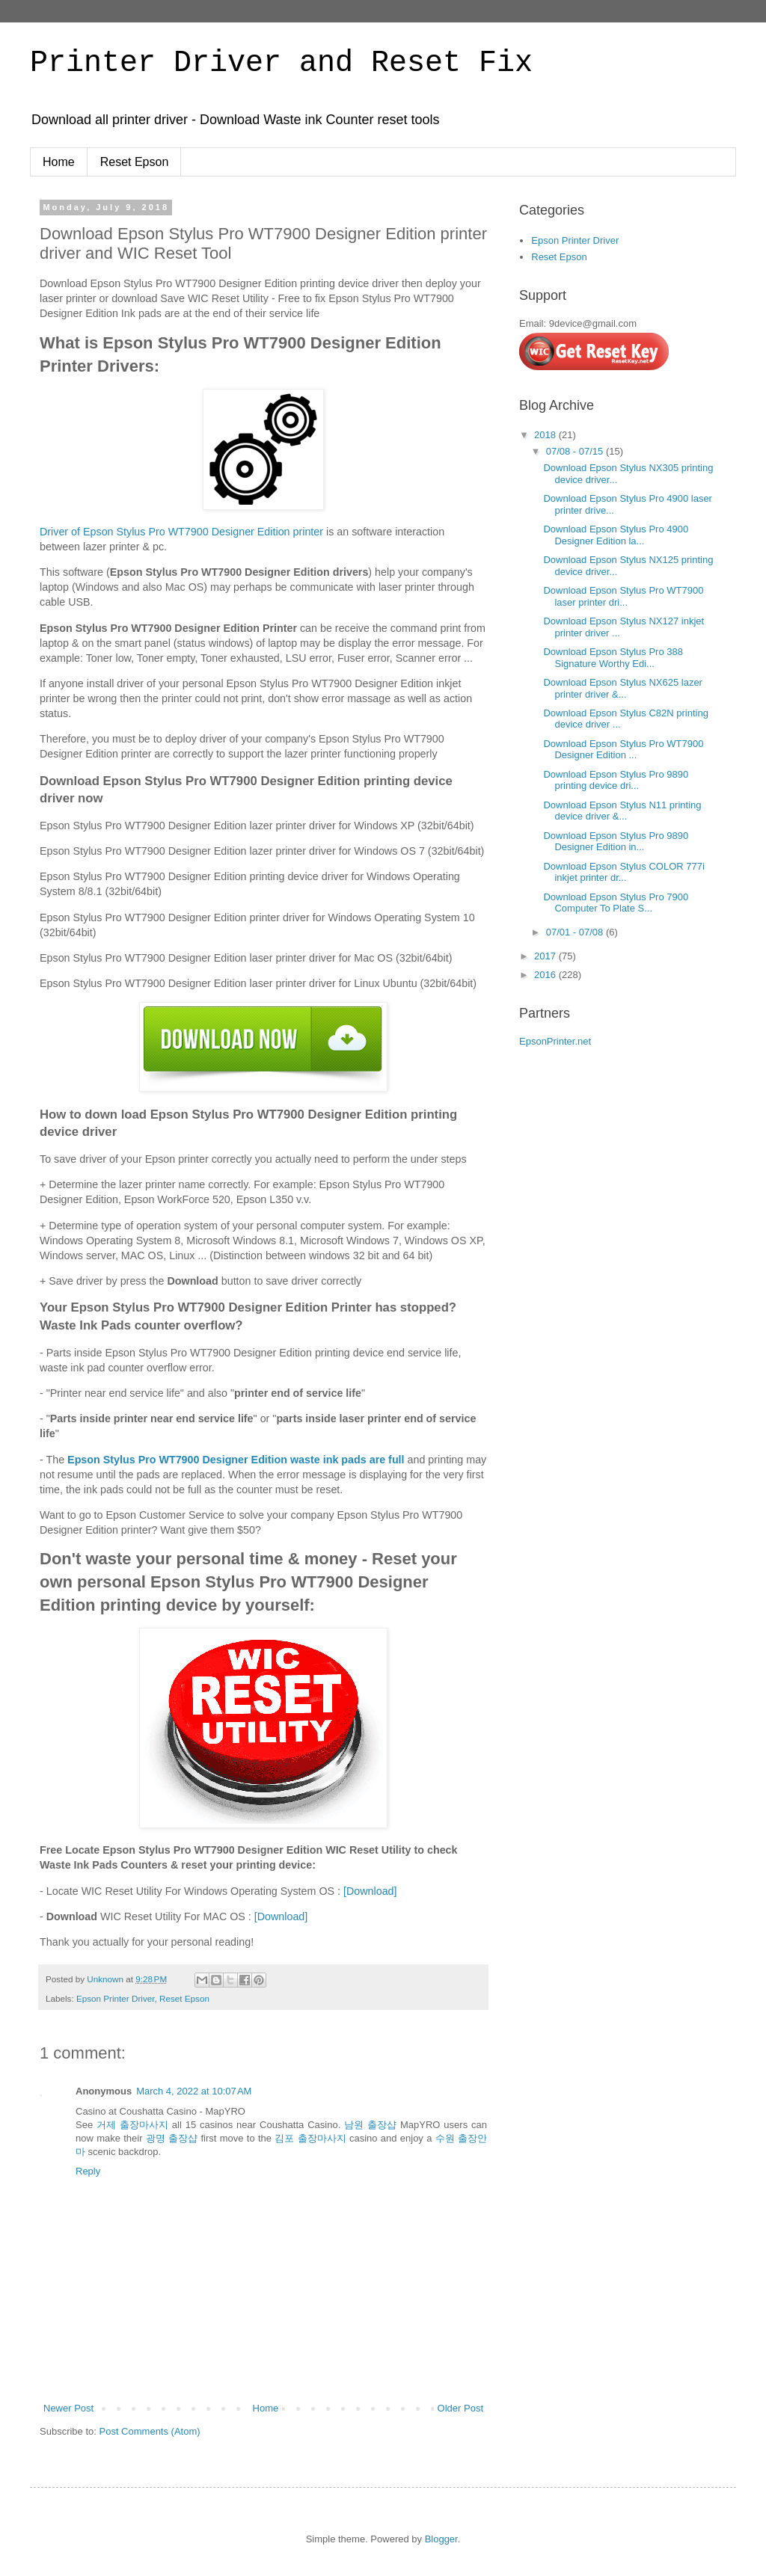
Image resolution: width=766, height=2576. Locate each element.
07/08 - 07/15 (576, 451)
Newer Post (68, 2408)
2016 (546, 974)
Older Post (460, 2408)
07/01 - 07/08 (576, 932)
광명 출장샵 (171, 2138)
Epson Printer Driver (115, 1998)
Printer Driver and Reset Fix (281, 63)
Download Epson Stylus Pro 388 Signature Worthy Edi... (612, 657)
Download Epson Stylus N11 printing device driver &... (622, 811)
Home (59, 162)
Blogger (441, 2539)
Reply (88, 2171)
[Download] (370, 1891)
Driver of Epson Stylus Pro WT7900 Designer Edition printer (181, 532)
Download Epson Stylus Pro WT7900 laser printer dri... (623, 596)
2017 (546, 956)
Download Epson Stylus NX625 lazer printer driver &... (622, 688)
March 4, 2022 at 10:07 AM (193, 2091)
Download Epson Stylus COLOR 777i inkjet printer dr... (623, 872)
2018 (546, 434)
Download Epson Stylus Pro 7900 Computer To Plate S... (615, 902)
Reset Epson (134, 162)
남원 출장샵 (370, 2124)
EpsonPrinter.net (555, 1041)
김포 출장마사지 (310, 2138)
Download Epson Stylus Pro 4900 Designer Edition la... (615, 535)
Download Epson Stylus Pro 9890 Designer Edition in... (615, 841)
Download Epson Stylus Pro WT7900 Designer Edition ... (623, 749)
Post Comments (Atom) (149, 2431)
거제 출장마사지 (132, 2124)
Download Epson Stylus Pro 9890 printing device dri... (615, 780)
